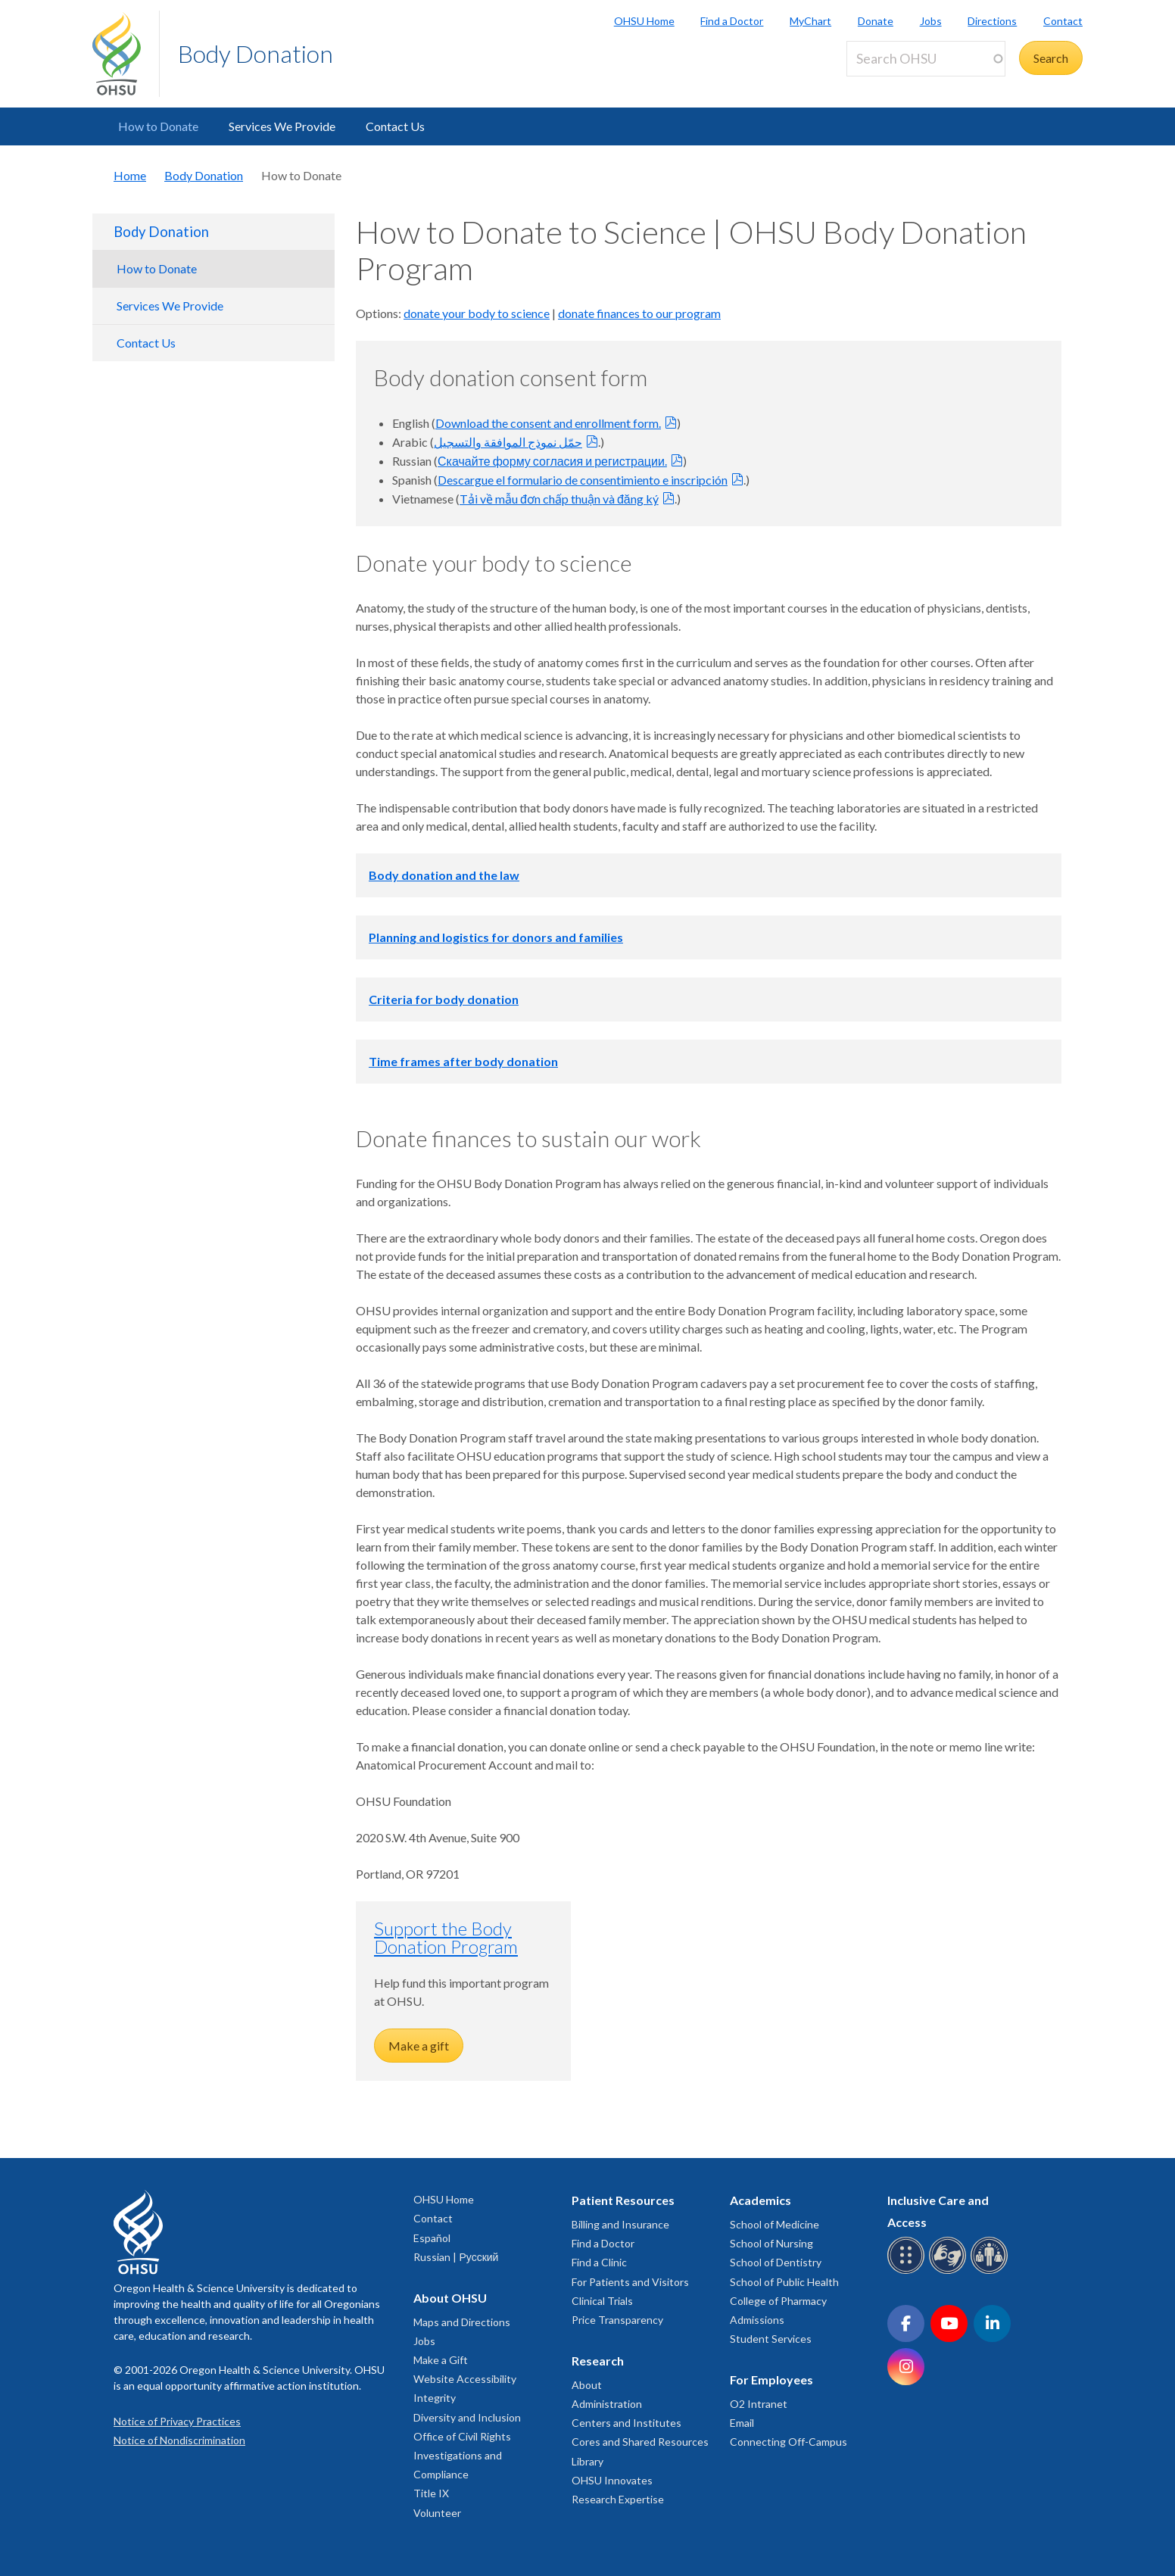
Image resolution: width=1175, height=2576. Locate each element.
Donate (875, 20)
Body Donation (255, 53)
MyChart (810, 20)
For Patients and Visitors (630, 2281)
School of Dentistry (775, 2262)
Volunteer (437, 2512)
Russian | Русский (455, 2256)
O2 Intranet (758, 2403)
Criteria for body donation (444, 999)
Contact (1063, 20)
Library (587, 2461)
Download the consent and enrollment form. (548, 423)
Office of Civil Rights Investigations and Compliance (462, 2455)
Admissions (757, 2319)
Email (742, 2422)
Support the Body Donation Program (446, 1937)
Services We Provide (282, 126)
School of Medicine (774, 2224)
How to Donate (158, 126)
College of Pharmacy (778, 2300)
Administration (607, 2403)
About (587, 2384)
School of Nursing (771, 2243)
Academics (760, 2200)
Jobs (931, 20)
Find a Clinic (599, 2262)
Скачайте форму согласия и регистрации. (552, 461)
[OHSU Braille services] (908, 2271)
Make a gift (418, 2045)
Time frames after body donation (463, 1061)
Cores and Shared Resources (640, 2441)
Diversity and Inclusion (467, 2417)
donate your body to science (477, 313)
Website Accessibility (464, 2378)
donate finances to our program (639, 313)
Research (598, 2360)
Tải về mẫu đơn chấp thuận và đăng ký (559, 498)
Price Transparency (617, 2319)
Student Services (771, 2338)
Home (130, 175)
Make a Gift (440, 2359)
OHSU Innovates (612, 2480)
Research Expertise (618, 2499)
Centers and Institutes (626, 2422)
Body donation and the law (444, 875)
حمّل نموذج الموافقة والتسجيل (508, 442)
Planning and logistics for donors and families (496, 937)
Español (431, 2237)
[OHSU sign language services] (950, 2271)
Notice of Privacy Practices (177, 2421)
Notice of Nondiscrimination (179, 2440)
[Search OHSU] (925, 58)
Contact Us (395, 126)
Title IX (431, 2493)
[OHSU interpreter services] (991, 2271)
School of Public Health (784, 2281)
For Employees (771, 2379)
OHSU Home (644, 20)
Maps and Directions (461, 2322)
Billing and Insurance (620, 2224)
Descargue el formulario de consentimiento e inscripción (583, 479)
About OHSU (450, 2298)
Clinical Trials (602, 2300)
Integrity (434, 2397)
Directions (992, 20)
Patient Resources (623, 2200)
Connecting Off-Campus (788, 2441)
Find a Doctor (731, 20)
